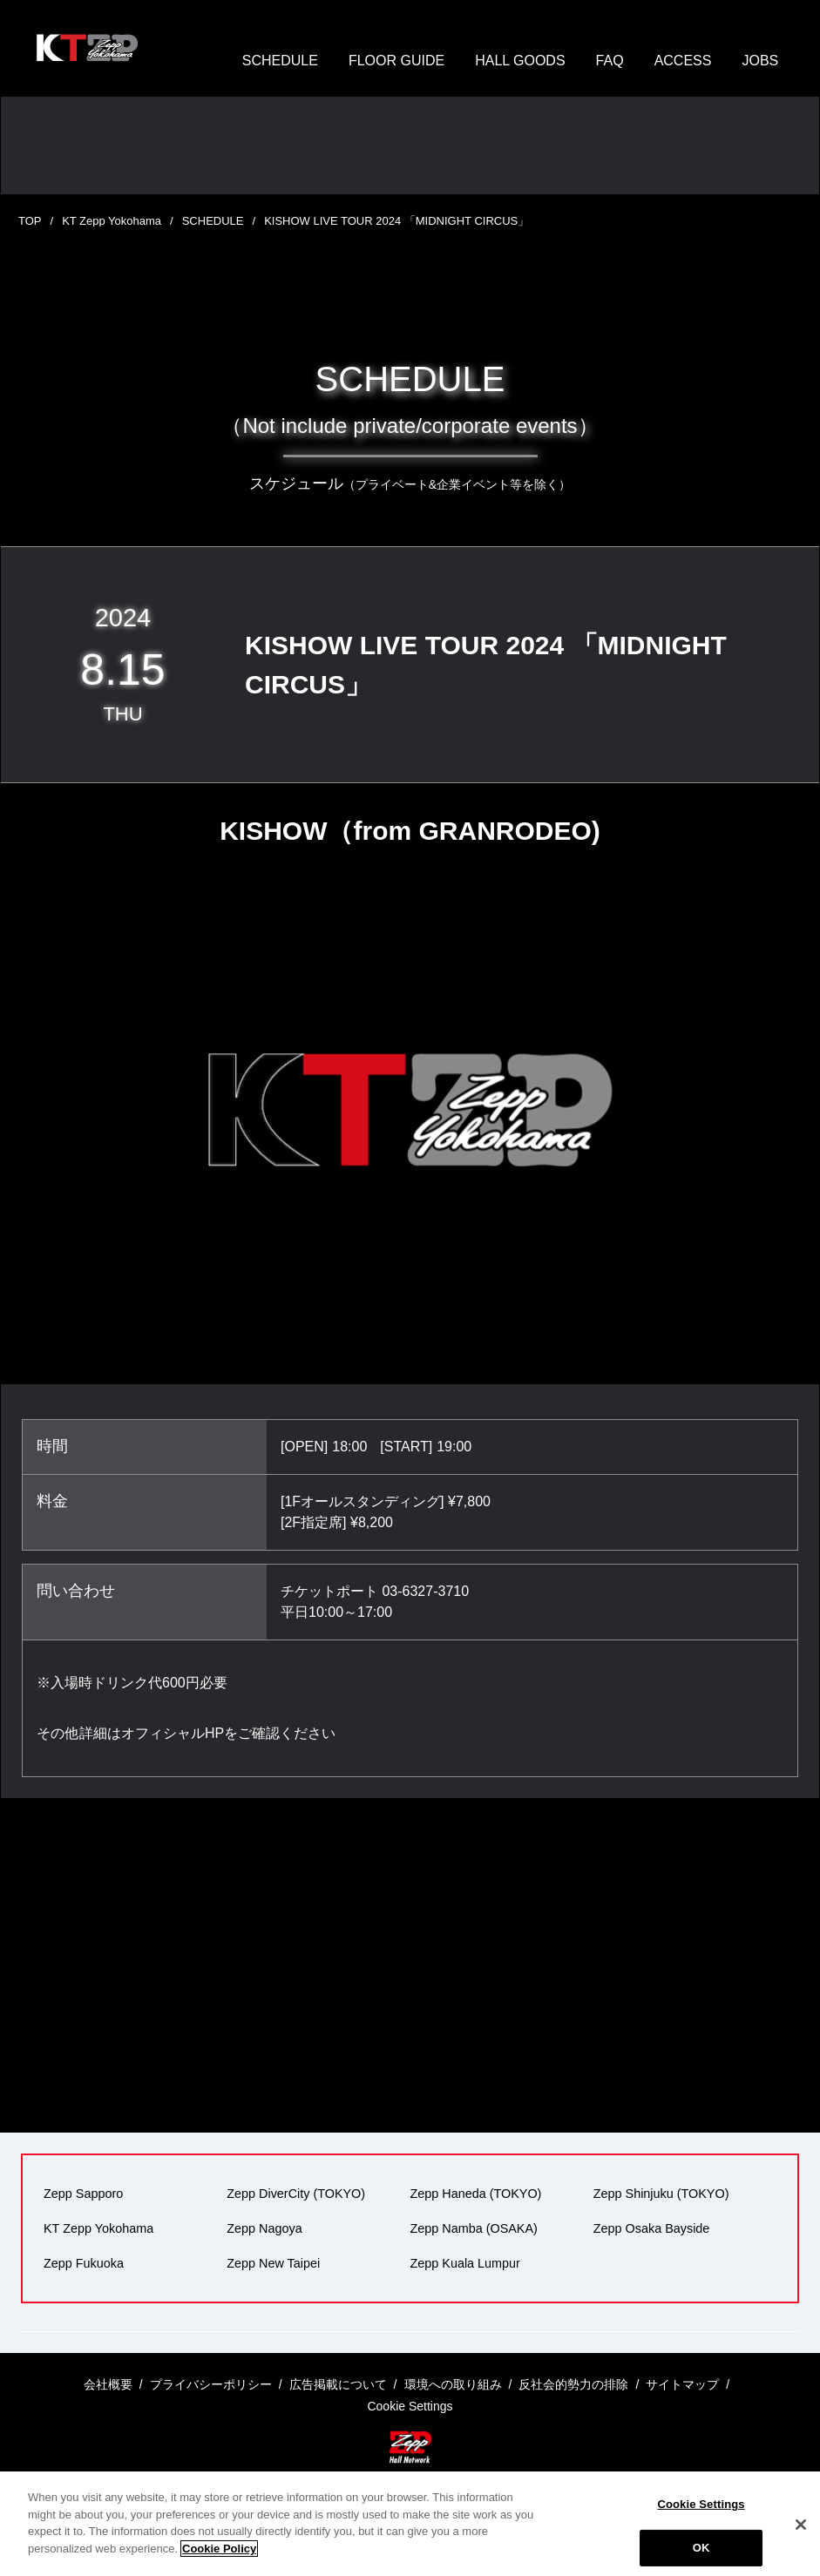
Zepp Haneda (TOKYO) (476, 2194)
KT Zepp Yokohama (111, 220)
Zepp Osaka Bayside (651, 2228)
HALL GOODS (520, 60)
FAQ (610, 60)
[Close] (801, 2543)
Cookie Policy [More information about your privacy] (219, 2566)
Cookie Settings (700, 2522)
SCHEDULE (280, 60)
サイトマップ (682, 2384)
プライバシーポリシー (211, 2384)
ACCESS (683, 60)
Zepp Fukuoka (84, 2263)
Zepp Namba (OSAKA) (474, 2228)
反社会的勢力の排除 (573, 2384)
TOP (30, 220)
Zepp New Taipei (273, 2263)
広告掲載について (338, 2384)
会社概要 (108, 2384)
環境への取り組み (453, 2384)
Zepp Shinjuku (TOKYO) (661, 2194)
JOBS (760, 60)
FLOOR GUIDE (396, 60)
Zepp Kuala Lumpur (465, 2263)
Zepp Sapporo (83, 2194)
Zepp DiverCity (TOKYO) (296, 2194)
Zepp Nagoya (264, 2228)
